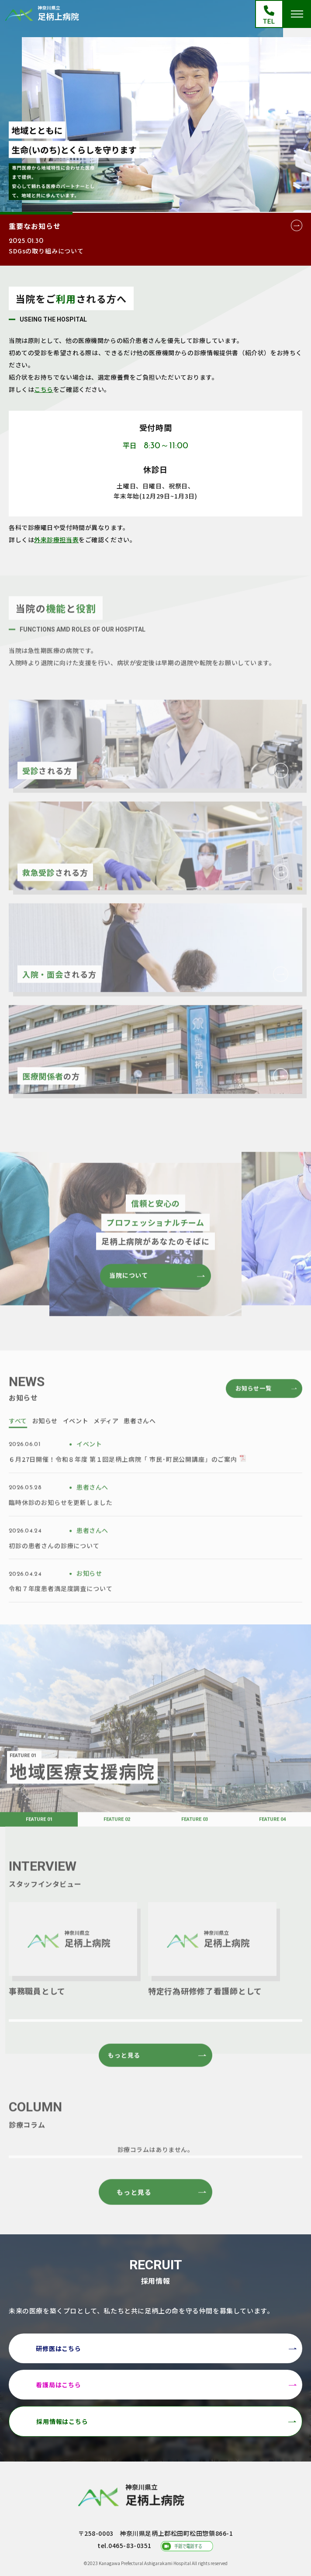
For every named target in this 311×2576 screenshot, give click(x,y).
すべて (18, 1447)
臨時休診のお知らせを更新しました (60, 1529)
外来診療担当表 (56, 539)
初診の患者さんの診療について (54, 1572)
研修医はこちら (58, 2348)
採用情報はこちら (62, 2421)
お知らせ (45, 1447)
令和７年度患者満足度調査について (60, 1615)
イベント (75, 1447)
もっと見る (124, 2081)
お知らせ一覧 (253, 1415)
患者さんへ (140, 1447)
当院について (128, 1302)
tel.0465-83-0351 (124, 2545)
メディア (105, 1447)
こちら (43, 389)
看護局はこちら (58, 2384)
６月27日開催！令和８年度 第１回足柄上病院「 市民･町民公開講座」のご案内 (123, 1486)
